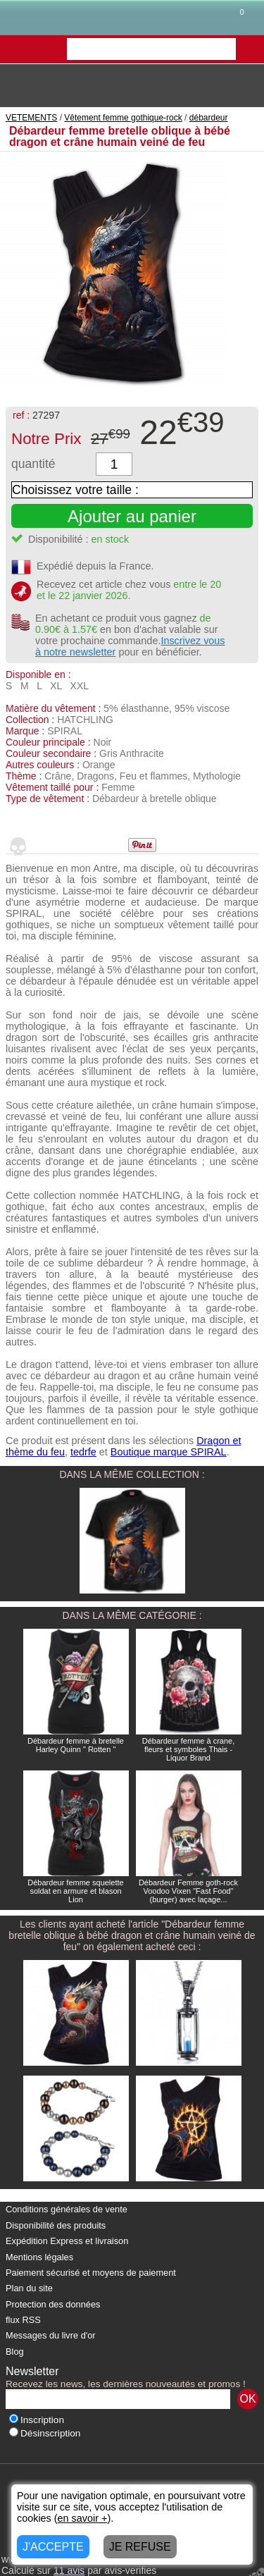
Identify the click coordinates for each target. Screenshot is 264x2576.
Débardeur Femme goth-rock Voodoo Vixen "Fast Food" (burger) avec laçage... (188, 1891)
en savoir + (83, 2518)
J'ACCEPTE (53, 2547)
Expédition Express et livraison (67, 2241)
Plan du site (29, 2288)
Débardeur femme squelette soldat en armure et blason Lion (75, 1891)
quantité (33, 464)
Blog (15, 2351)
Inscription (36, 2420)
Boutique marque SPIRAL (169, 1452)
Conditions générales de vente (66, 2209)
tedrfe (83, 1452)
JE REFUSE (140, 2547)
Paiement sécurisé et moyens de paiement (91, 2272)
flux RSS (23, 2320)
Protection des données (53, 2304)
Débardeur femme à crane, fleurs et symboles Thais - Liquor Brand (188, 1749)
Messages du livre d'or (51, 2335)
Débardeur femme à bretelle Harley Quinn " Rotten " (75, 1745)
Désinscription (44, 2433)
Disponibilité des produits (56, 2225)
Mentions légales (39, 2257)
